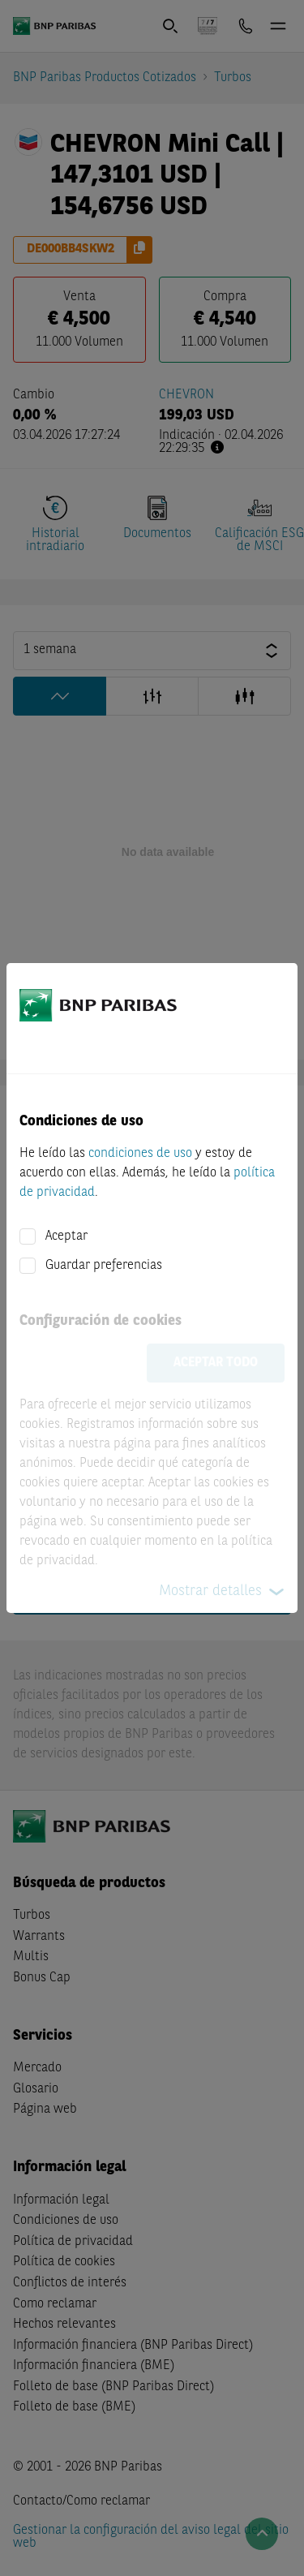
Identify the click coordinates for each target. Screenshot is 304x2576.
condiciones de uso (140, 1153)
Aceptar (66, 1236)
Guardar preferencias (103, 1265)
